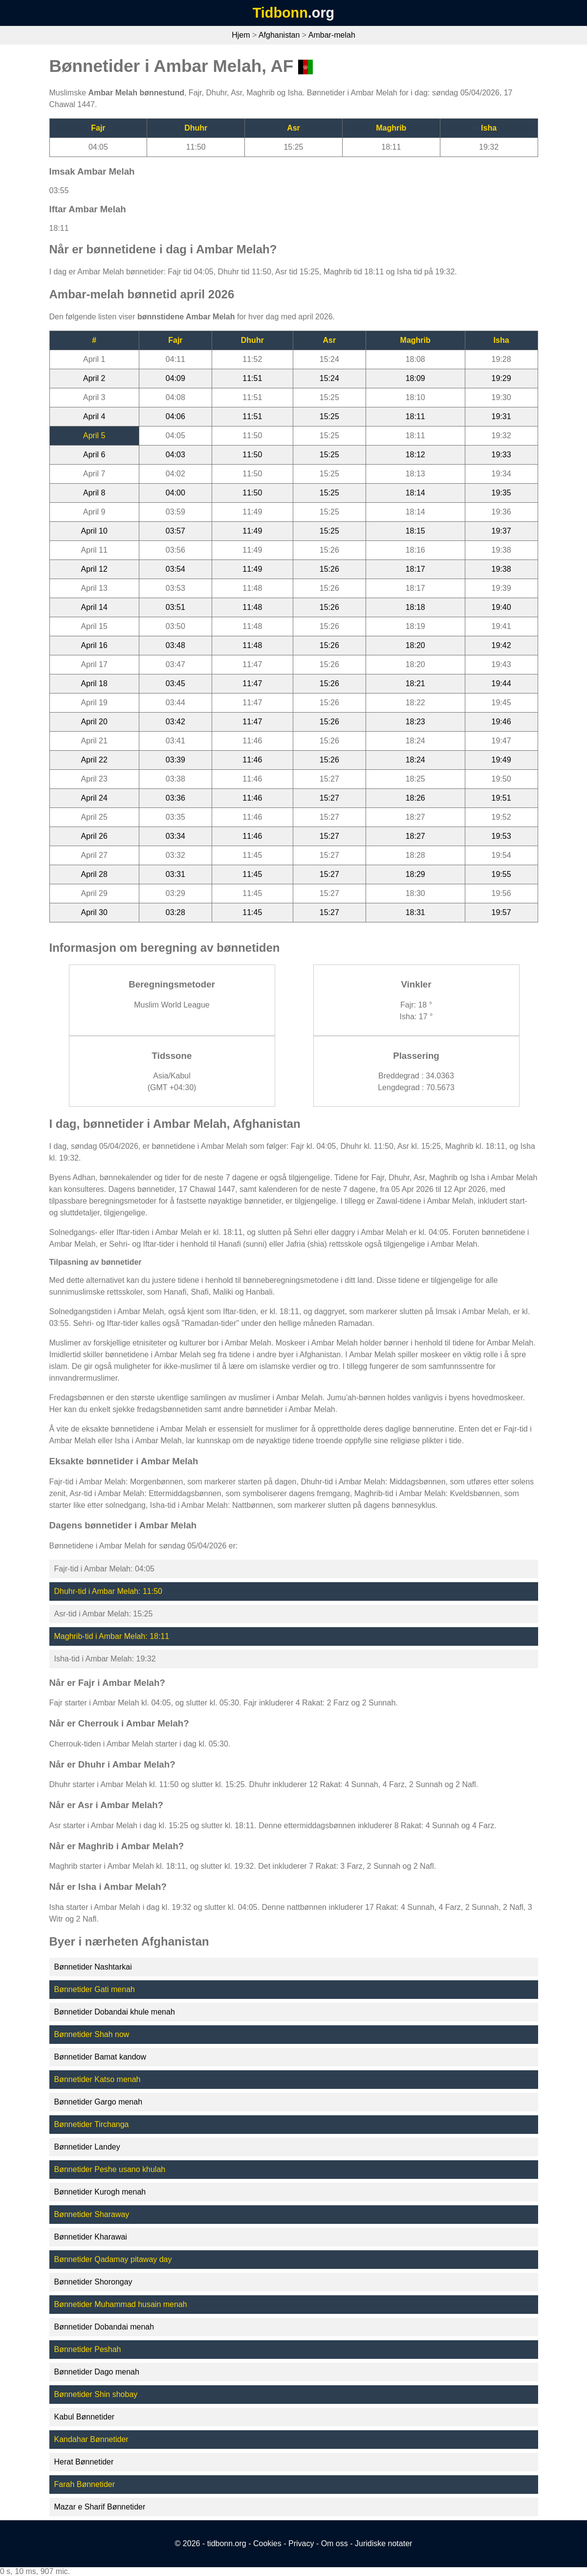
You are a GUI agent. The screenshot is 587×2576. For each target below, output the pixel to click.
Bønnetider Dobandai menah (104, 2327)
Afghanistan (279, 35)
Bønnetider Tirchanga (91, 2124)
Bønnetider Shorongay (93, 2282)
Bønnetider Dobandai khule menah (114, 2012)
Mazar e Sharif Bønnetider (100, 2507)
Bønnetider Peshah (87, 2349)
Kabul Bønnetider (84, 2417)
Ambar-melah (331, 35)
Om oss (334, 2543)
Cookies (267, 2543)
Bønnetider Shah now (92, 2034)
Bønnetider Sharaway (92, 2214)
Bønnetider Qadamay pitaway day (113, 2259)
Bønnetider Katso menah (97, 2079)
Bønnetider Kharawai (90, 2237)
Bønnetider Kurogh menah (100, 2192)
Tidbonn (280, 13)
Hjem (241, 35)
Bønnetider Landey (87, 2147)
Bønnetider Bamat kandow (100, 2057)
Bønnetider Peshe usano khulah (110, 2169)
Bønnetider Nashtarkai (93, 1967)
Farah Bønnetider (84, 2484)
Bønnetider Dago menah (96, 2372)
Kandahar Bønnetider (91, 2439)
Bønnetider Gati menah (94, 1989)
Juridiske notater (383, 2543)
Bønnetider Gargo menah (98, 2102)
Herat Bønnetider (84, 2462)
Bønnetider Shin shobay (96, 2394)
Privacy (301, 2543)
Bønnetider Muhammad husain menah (120, 2304)
